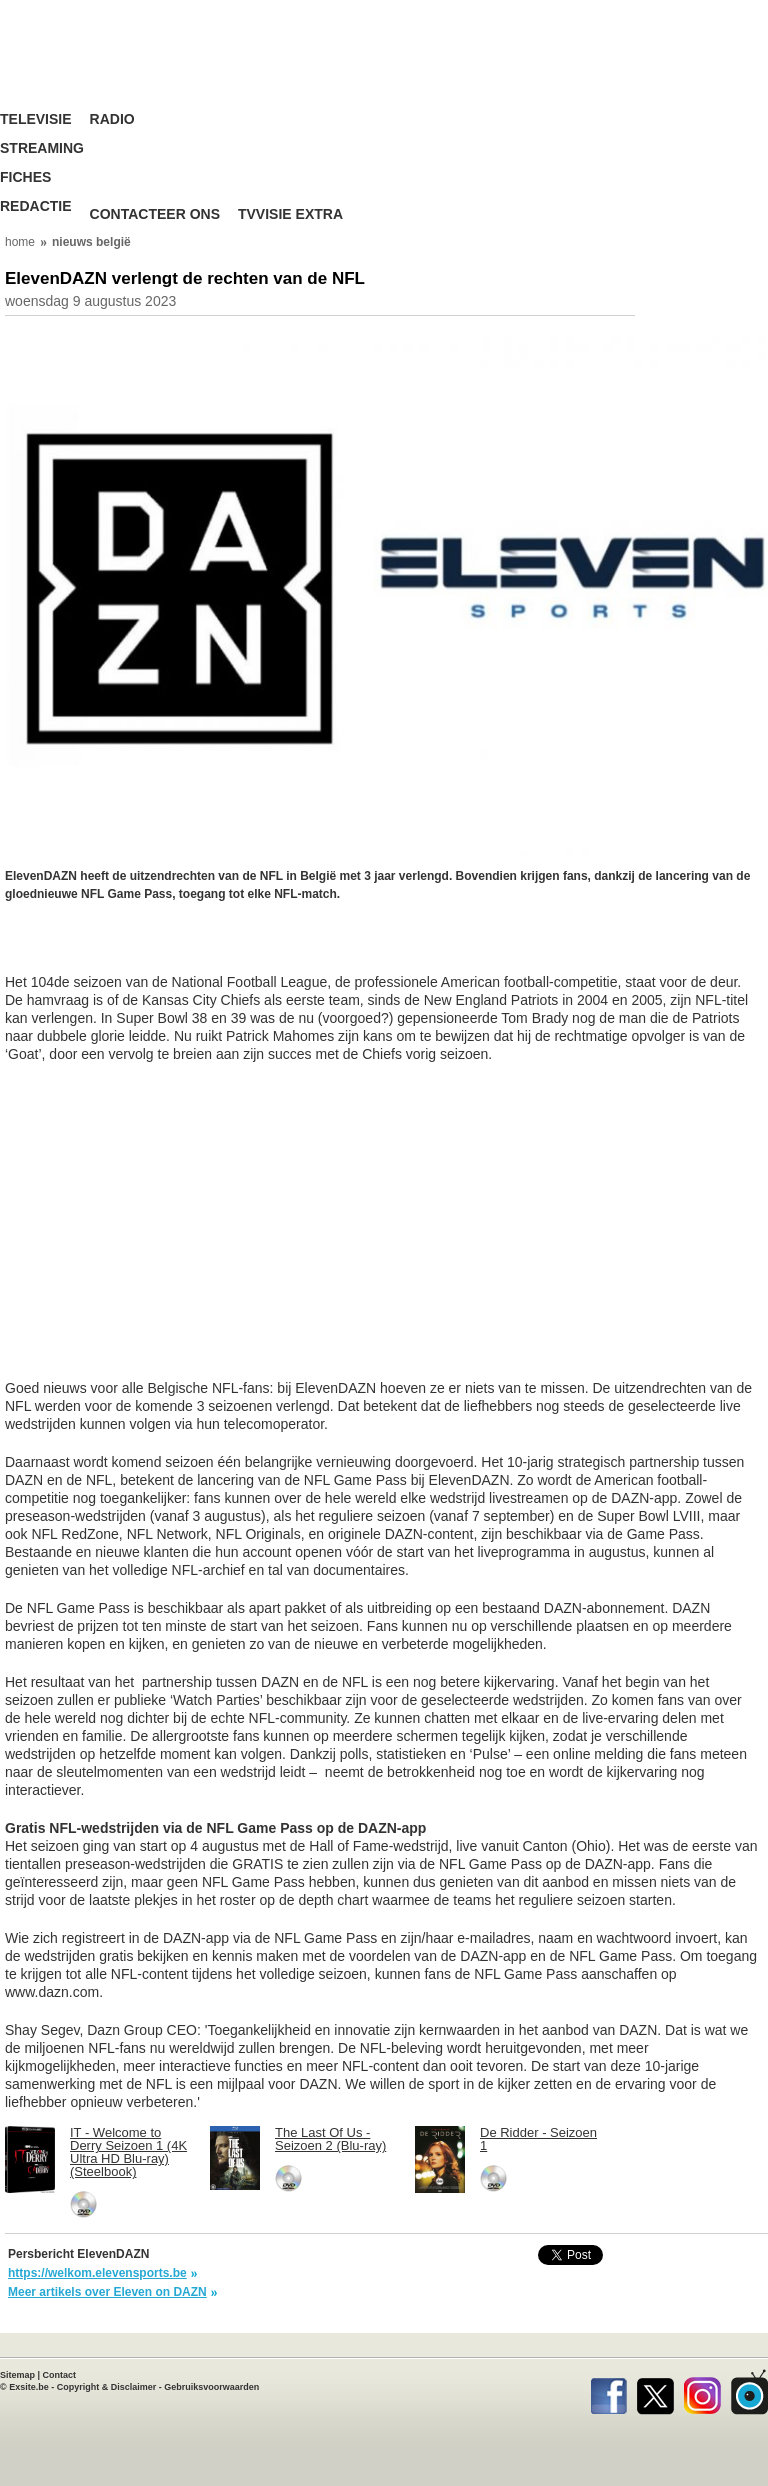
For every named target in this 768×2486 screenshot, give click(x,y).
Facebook (608, 2392)
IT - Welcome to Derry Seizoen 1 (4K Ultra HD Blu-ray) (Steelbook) (128, 2152)
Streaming (42, 148)
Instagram (702, 2392)
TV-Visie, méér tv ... (125, 69)
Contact (60, 2375)
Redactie (36, 206)
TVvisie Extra (290, 214)
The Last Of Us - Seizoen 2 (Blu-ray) (330, 2139)
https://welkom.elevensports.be (97, 2273)
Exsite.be (29, 2387)
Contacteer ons (155, 214)
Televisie (36, 119)
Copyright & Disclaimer (107, 2387)
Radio (112, 119)
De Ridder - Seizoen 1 (538, 2139)
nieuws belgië (91, 242)
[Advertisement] (165, 948)
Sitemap (17, 2375)
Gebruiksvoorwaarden (211, 2387)
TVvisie (749, 2392)
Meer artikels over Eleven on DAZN (107, 2292)
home (20, 242)
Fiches (25, 177)
